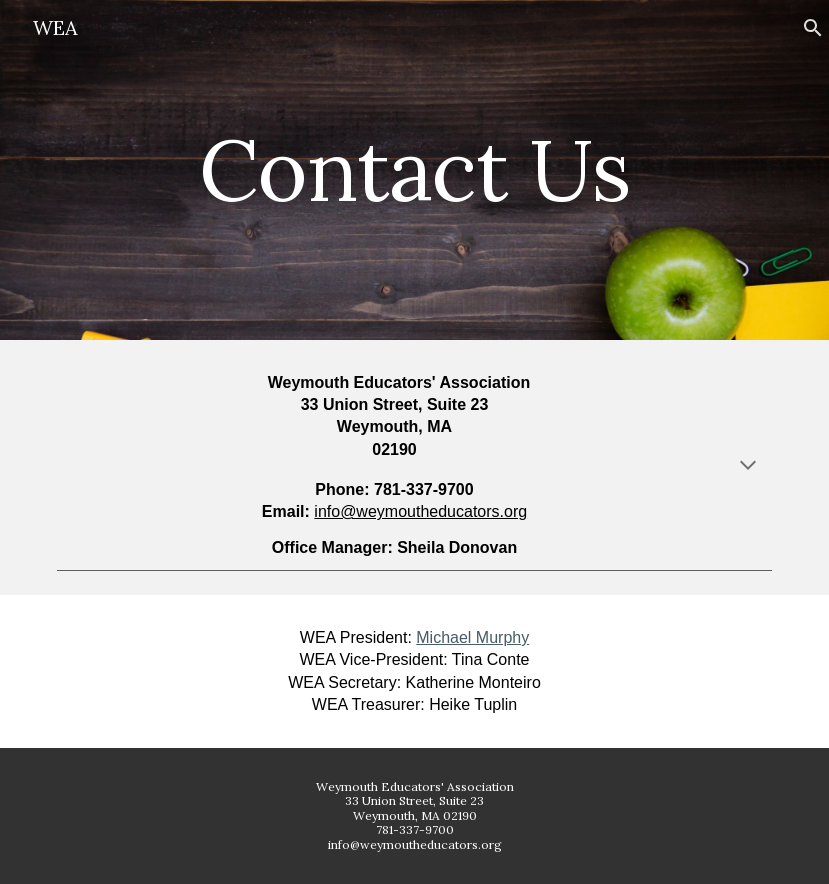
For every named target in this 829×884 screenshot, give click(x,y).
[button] (748, 467)
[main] (414, 169)
